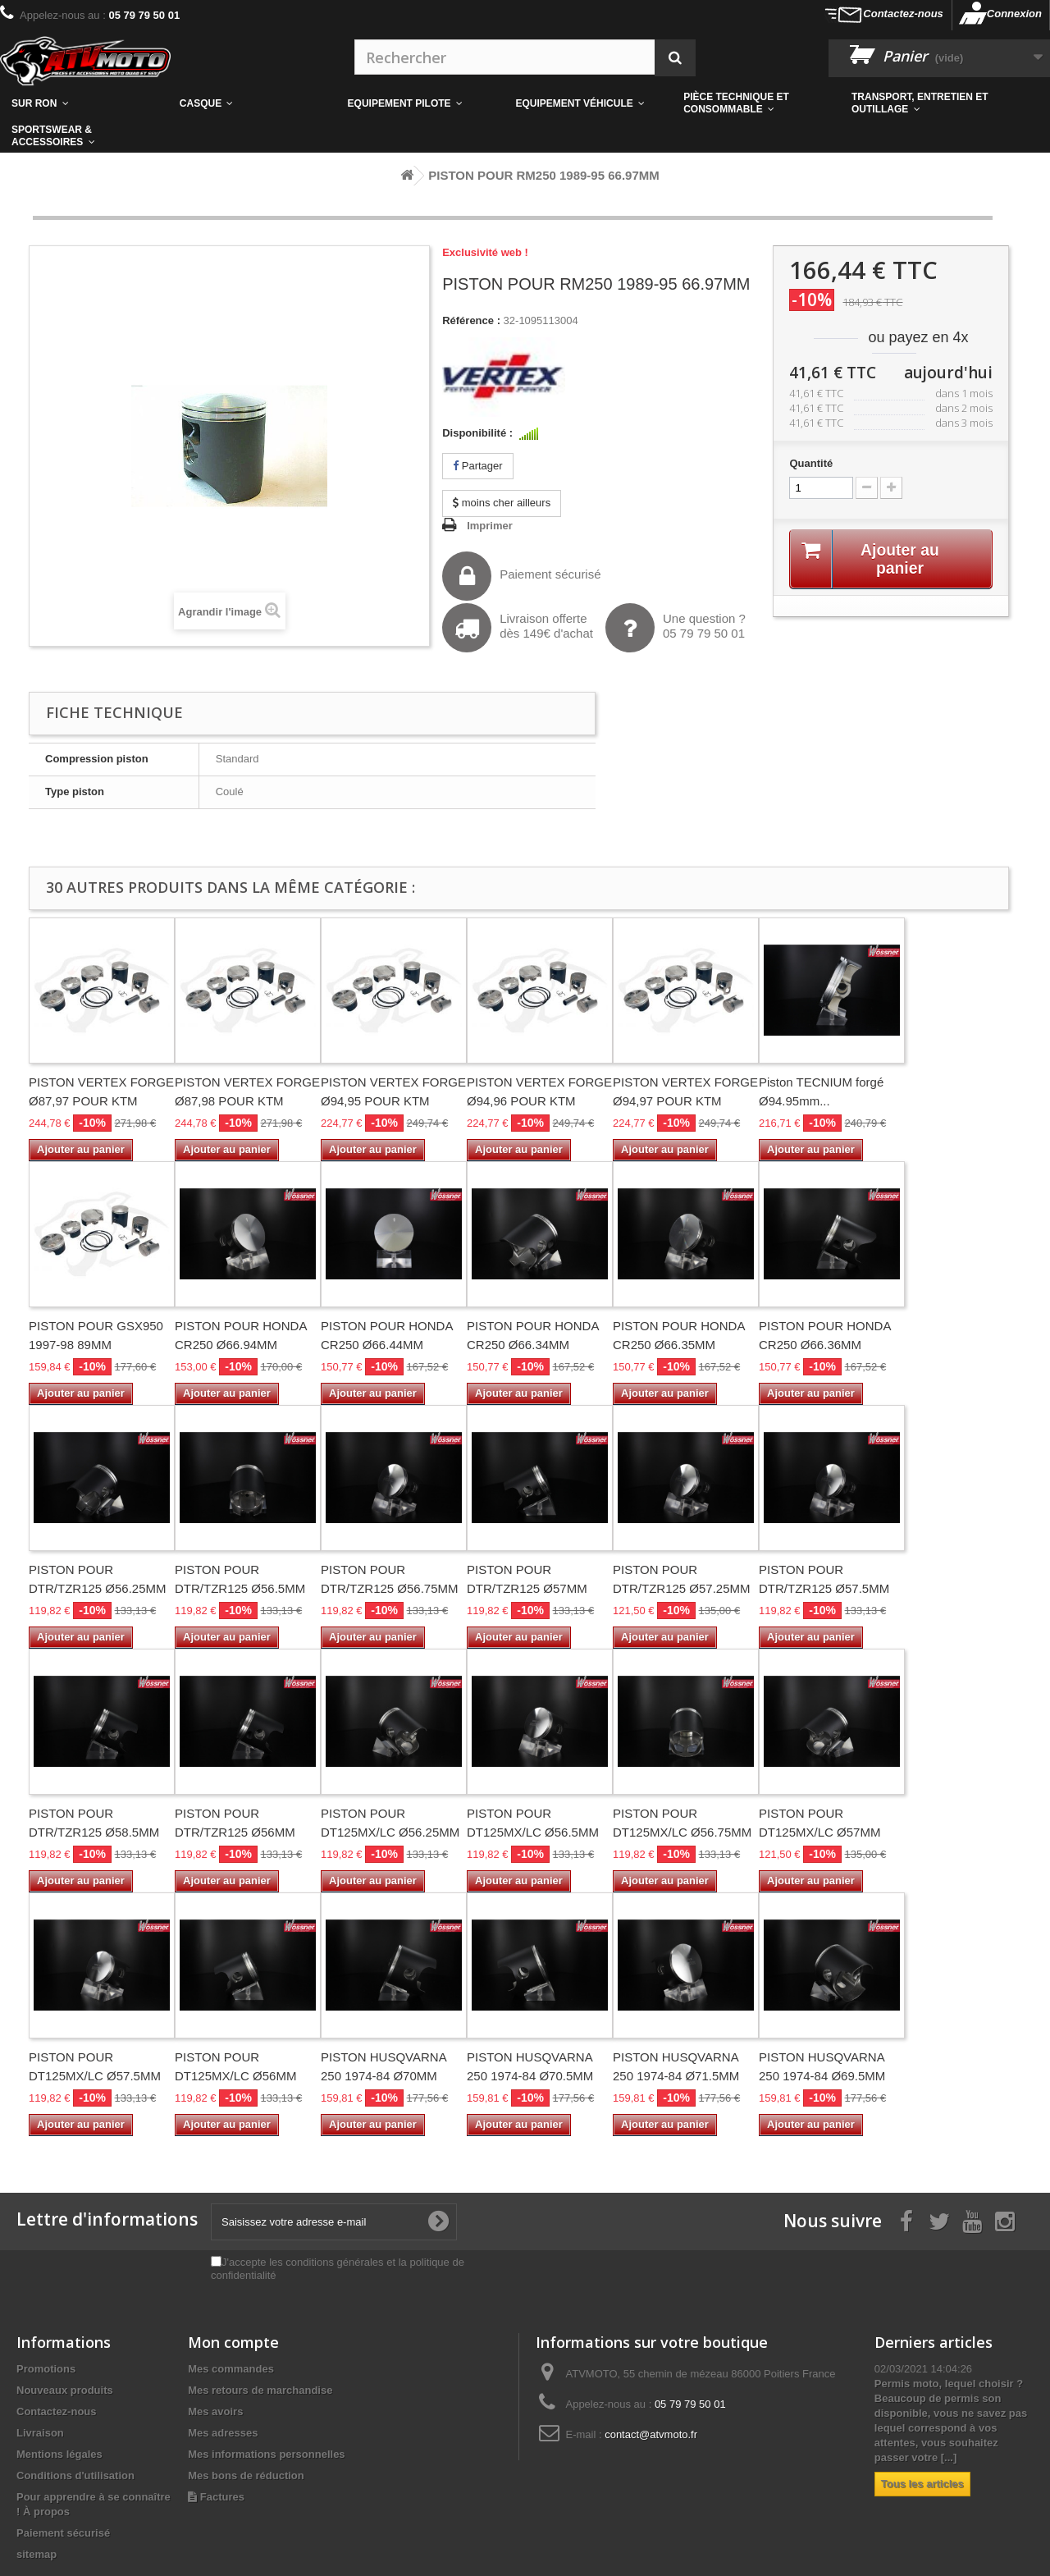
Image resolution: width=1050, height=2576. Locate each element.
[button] (756, 103)
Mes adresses (223, 2433)
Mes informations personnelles (266, 2454)
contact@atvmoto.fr (651, 2434)
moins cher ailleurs (501, 502)
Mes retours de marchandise (260, 2390)
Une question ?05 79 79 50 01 (675, 627)
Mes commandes (231, 2369)
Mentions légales (59, 2454)
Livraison (40, 2433)
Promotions (45, 2369)
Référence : (471, 320)
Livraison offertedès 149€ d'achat (517, 627)
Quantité (811, 463)
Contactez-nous (903, 13)
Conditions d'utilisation (75, 2475)
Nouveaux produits (64, 2390)
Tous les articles (922, 2484)
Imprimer (490, 525)
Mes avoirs (215, 2411)
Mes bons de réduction (246, 2475)
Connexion (1014, 13)
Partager (477, 466)
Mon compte (233, 2342)
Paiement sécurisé (521, 576)
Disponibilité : (477, 433)
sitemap (36, 2554)
